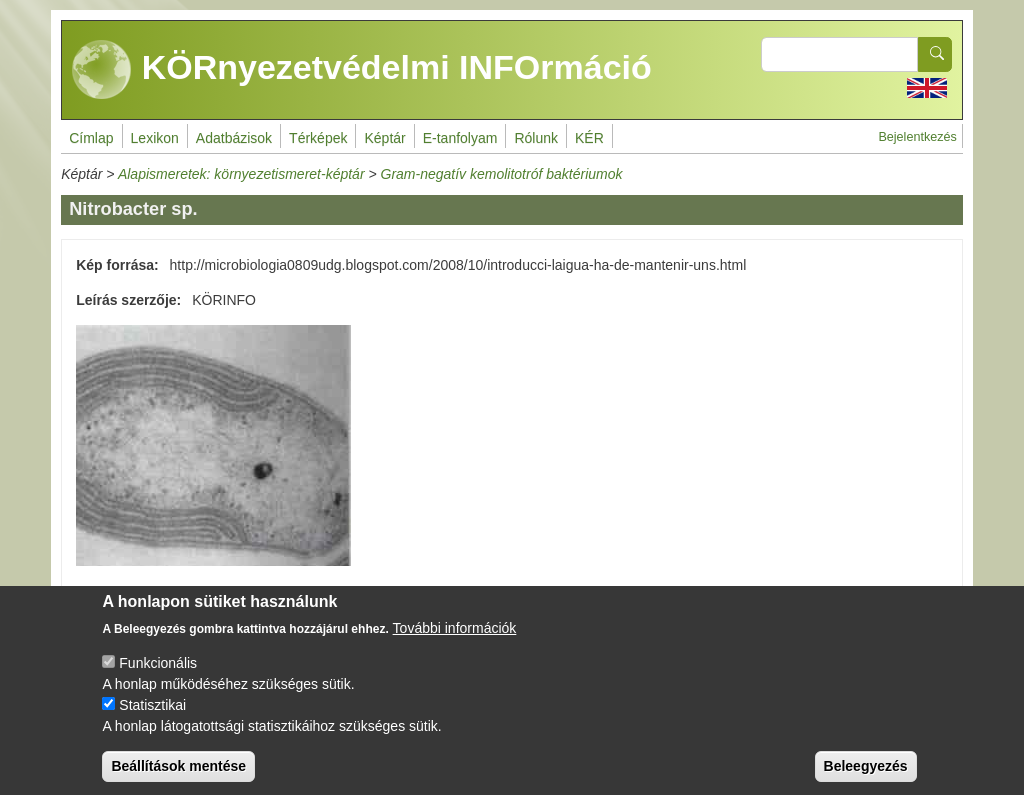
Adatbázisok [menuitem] (234, 138)
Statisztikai (152, 721)
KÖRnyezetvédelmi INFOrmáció (362, 70)
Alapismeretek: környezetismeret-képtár (241, 174)
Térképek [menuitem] (318, 138)
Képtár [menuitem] (384, 138)
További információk (455, 644)
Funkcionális (158, 679)
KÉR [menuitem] (589, 138)
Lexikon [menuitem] (155, 138)
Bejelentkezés (917, 137)
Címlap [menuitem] (91, 138)
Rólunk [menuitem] (536, 138)
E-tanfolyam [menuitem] (460, 138)
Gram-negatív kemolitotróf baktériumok (502, 174)
